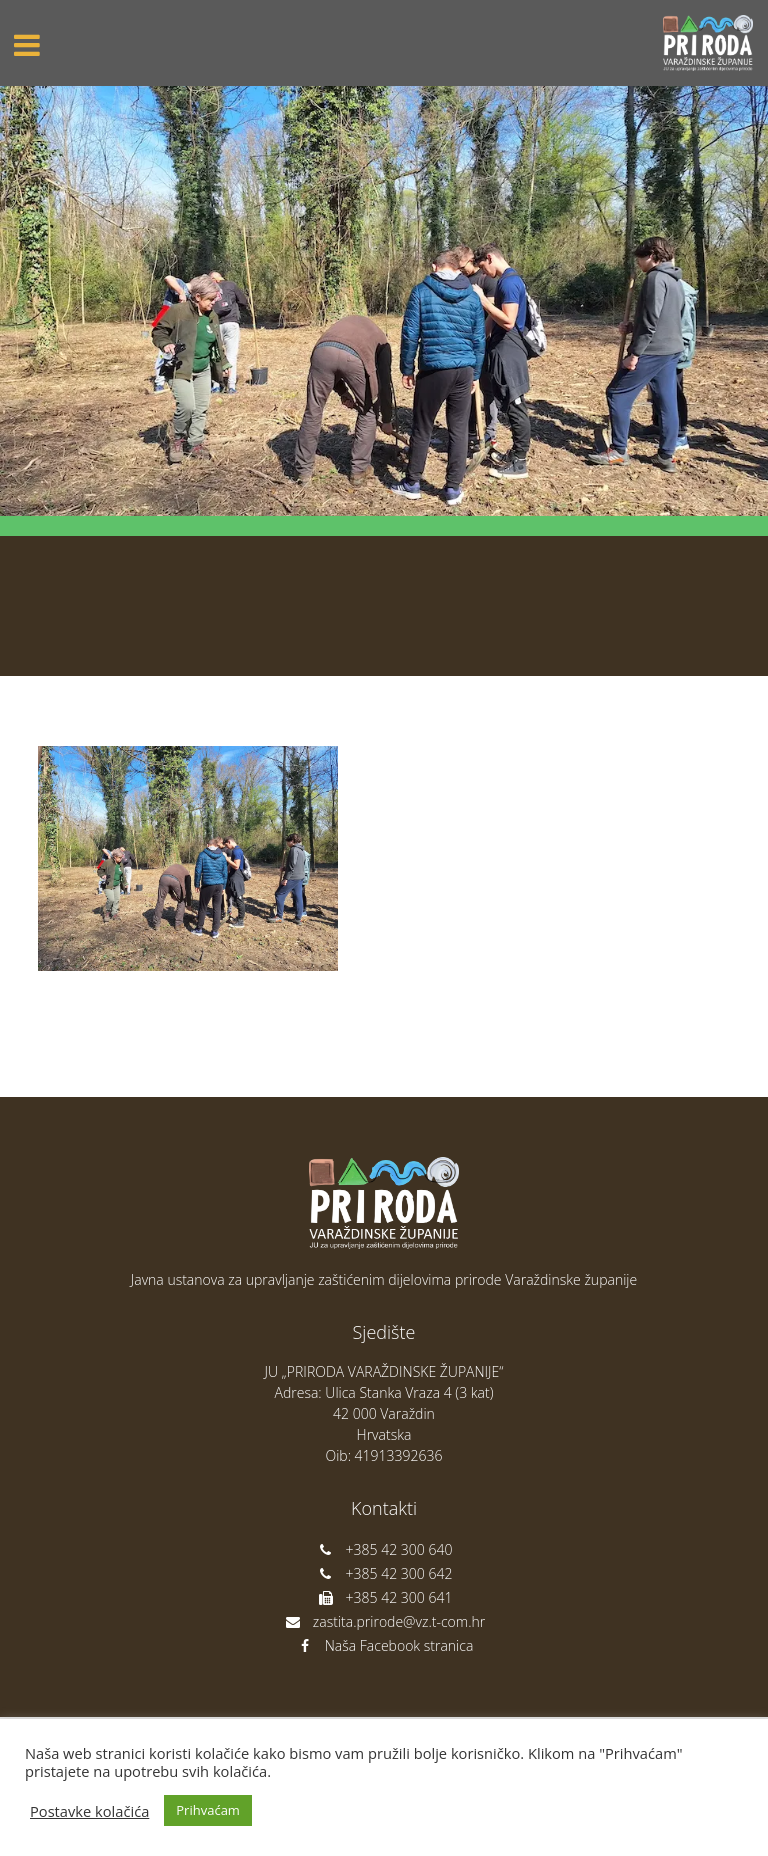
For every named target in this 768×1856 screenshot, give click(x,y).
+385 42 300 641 (384, 1597)
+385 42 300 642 (384, 1573)
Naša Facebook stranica (384, 1645)
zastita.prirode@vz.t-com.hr (384, 1621)
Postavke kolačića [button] (89, 1811)
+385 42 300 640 (384, 1549)
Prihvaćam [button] (208, 1810)
